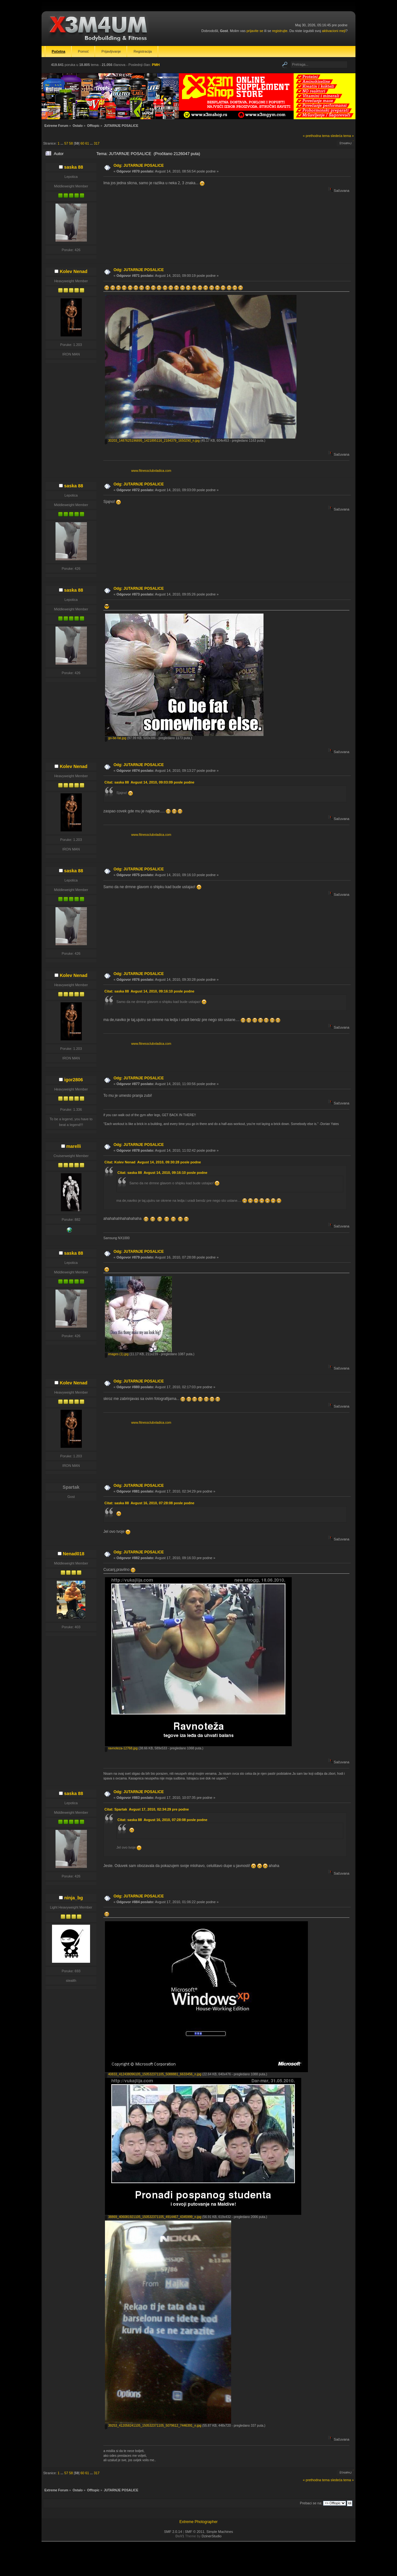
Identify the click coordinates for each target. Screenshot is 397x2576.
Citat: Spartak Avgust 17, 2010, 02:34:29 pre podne (146, 1809)
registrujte (279, 31)
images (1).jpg (116, 1354)
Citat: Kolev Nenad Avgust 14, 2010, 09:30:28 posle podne (152, 1162)
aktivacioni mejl (334, 31)
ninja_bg (73, 1897)
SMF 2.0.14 (173, 2532)
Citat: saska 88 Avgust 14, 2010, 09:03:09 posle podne (149, 782)
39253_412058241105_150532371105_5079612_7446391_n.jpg (153, 2425)
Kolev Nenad (73, 271)
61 (87, 143)
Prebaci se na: (311, 2503)
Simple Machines (219, 2532)
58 (71, 143)
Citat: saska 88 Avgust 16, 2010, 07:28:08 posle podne (149, 1503)
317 (97, 143)
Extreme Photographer (198, 2522)
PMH (155, 65)
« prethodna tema (316, 136)
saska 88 (73, 167)
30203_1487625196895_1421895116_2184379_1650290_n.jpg (152, 440)
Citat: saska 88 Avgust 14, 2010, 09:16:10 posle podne (149, 991)
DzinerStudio (212, 2536)
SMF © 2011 (195, 2532)
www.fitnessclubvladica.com (151, 470)
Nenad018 (73, 1553)
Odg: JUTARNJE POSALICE (139, 165)
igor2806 (73, 1079)
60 (82, 143)
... (62, 143)
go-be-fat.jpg (115, 738)
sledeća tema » (342, 136)
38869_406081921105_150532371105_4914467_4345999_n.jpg (153, 2217)
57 (66, 143)
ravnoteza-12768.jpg (121, 1748)
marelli (73, 1146)
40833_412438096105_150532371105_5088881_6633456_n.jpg (153, 2074)
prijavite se (254, 31)
